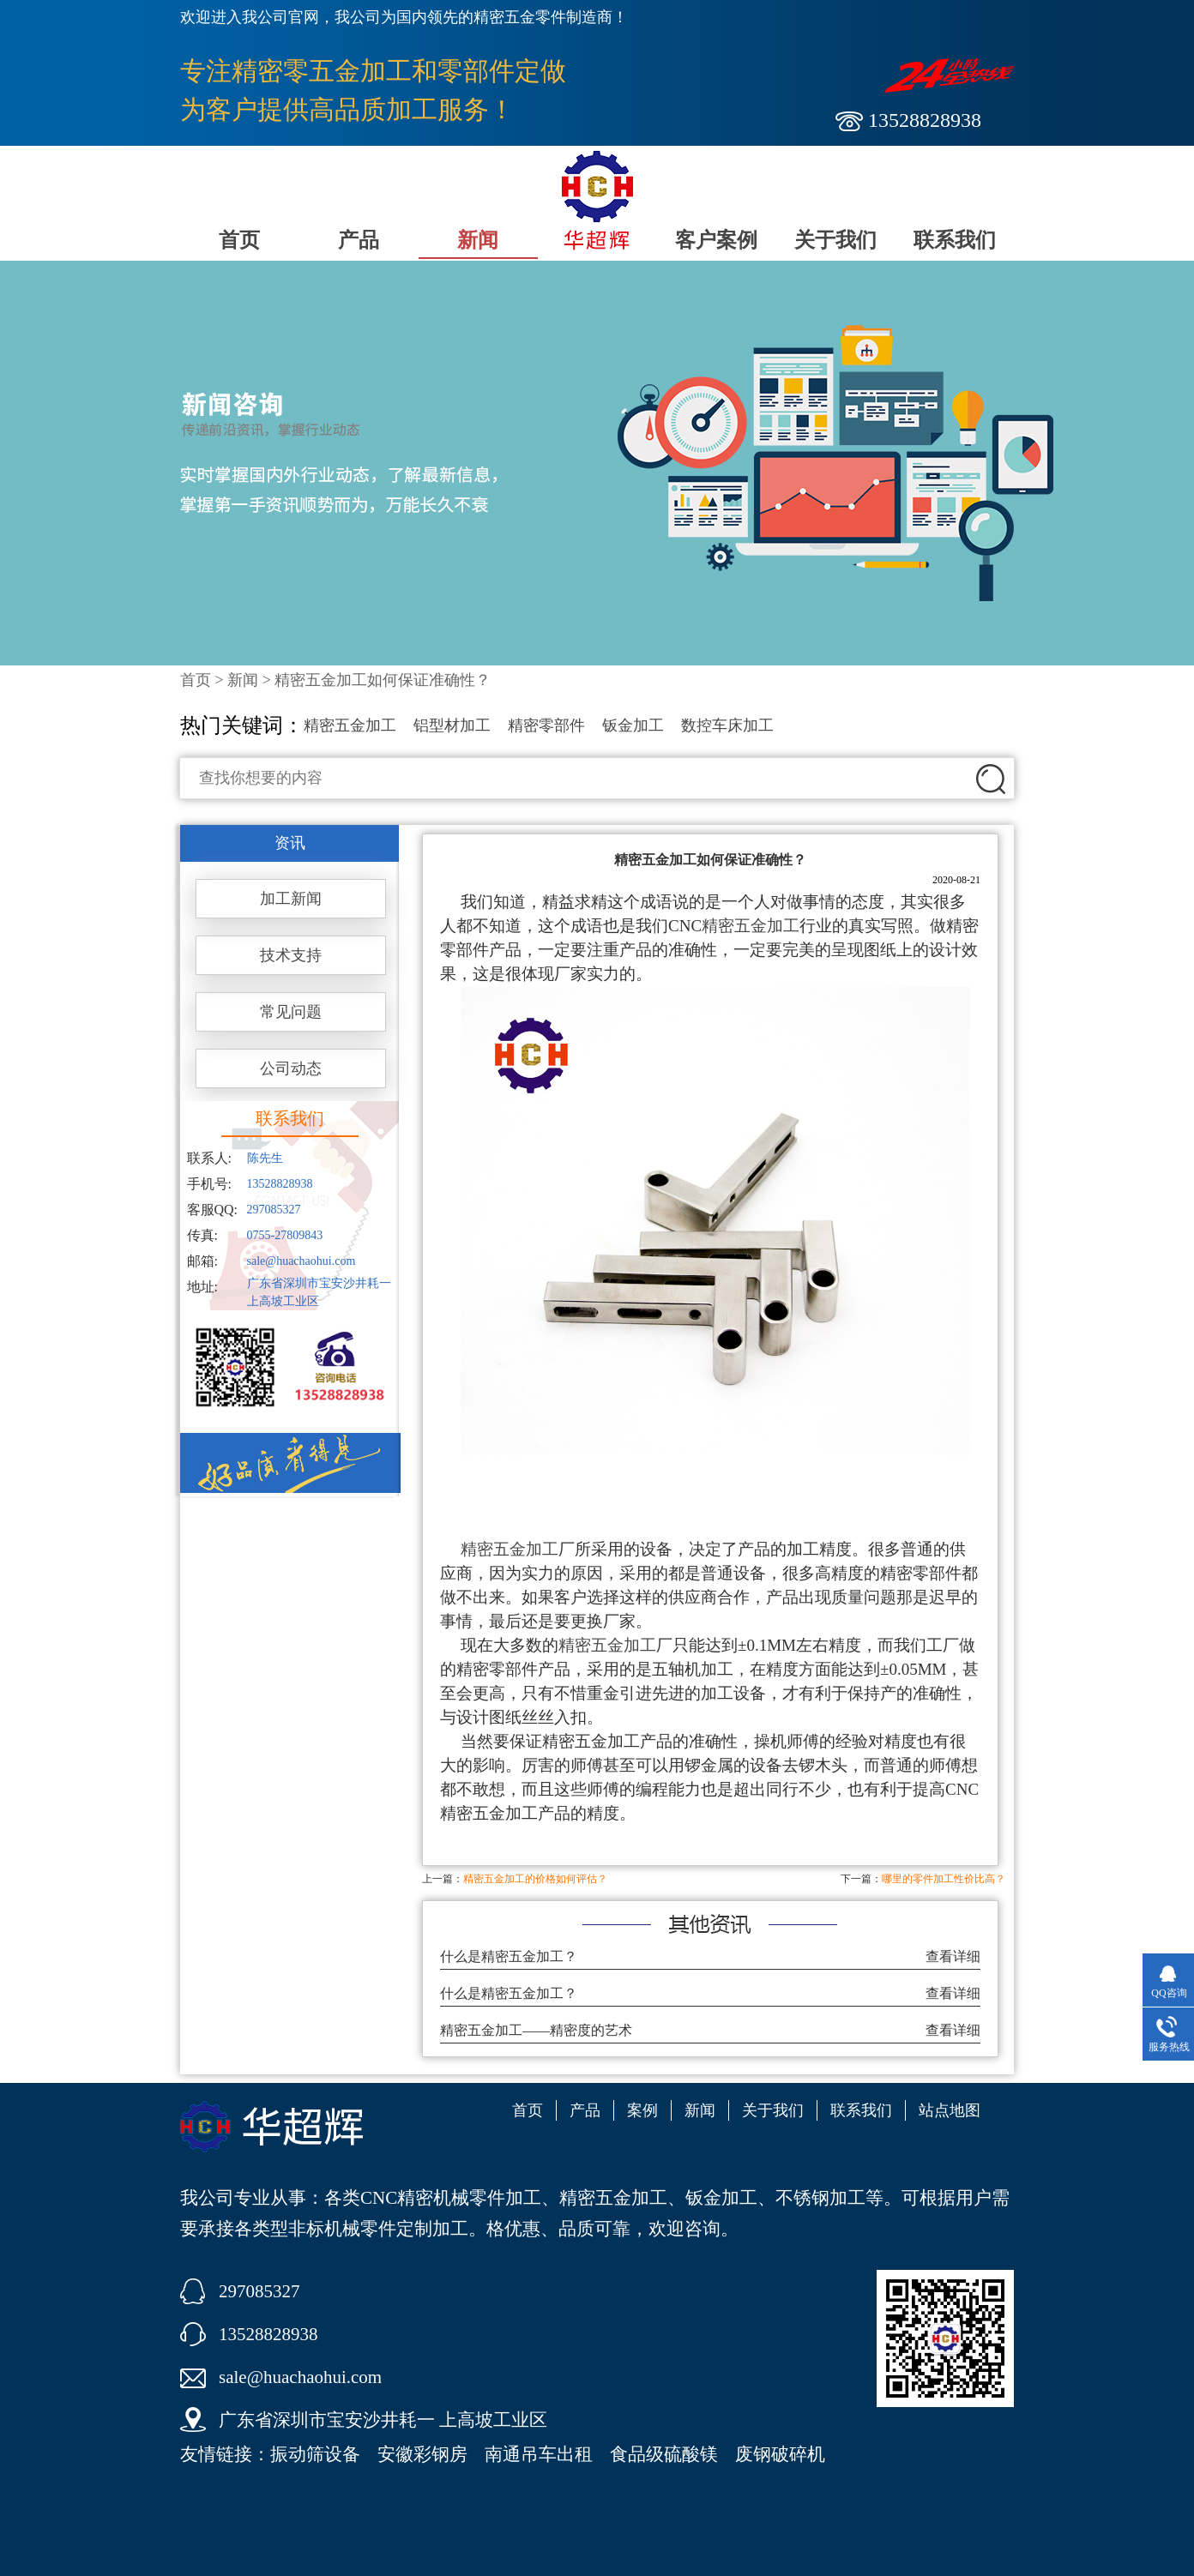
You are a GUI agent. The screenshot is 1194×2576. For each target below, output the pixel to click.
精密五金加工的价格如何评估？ (535, 1879)
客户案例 (716, 240)
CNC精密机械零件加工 (450, 2198)
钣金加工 (633, 725)
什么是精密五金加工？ (508, 1956)
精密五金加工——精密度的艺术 (536, 2030)
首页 (239, 240)
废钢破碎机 (780, 2454)
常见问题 (291, 1011)
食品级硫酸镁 (664, 2454)
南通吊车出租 (539, 2454)
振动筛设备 (315, 2454)
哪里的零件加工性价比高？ (943, 1879)
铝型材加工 (452, 725)
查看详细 (953, 1956)
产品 (358, 240)
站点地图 (949, 2110)
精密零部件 (546, 725)
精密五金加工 (350, 725)
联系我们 (955, 240)
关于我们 (835, 240)
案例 (642, 2110)
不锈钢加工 (820, 2198)
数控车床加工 (727, 725)
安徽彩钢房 (422, 2454)
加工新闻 (291, 898)
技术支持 (291, 955)
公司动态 (291, 1068)
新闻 (477, 240)
